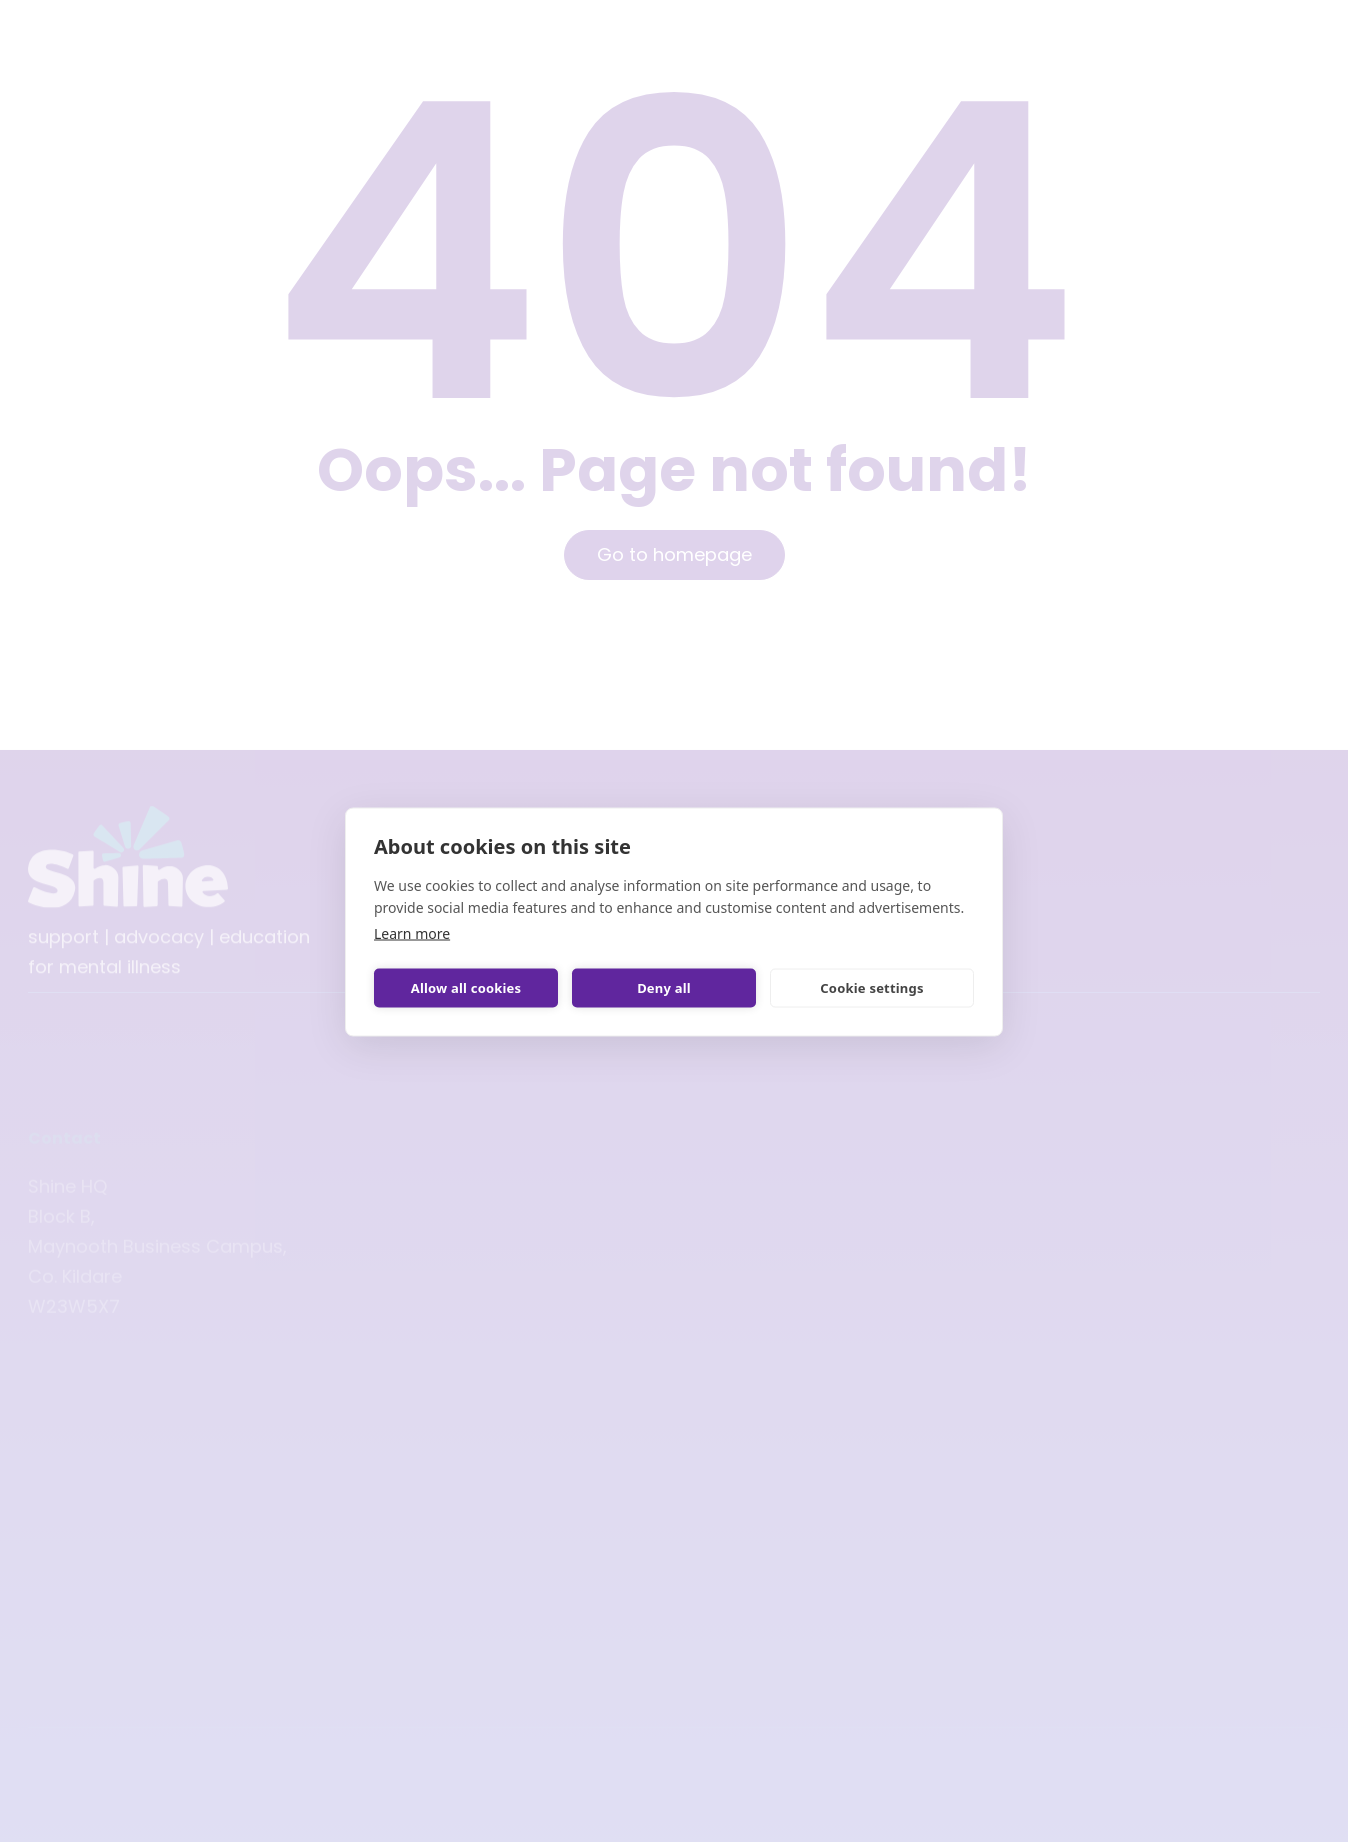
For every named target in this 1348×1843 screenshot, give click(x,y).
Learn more (412, 932)
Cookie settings (871, 988)
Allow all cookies (466, 988)
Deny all (664, 988)
